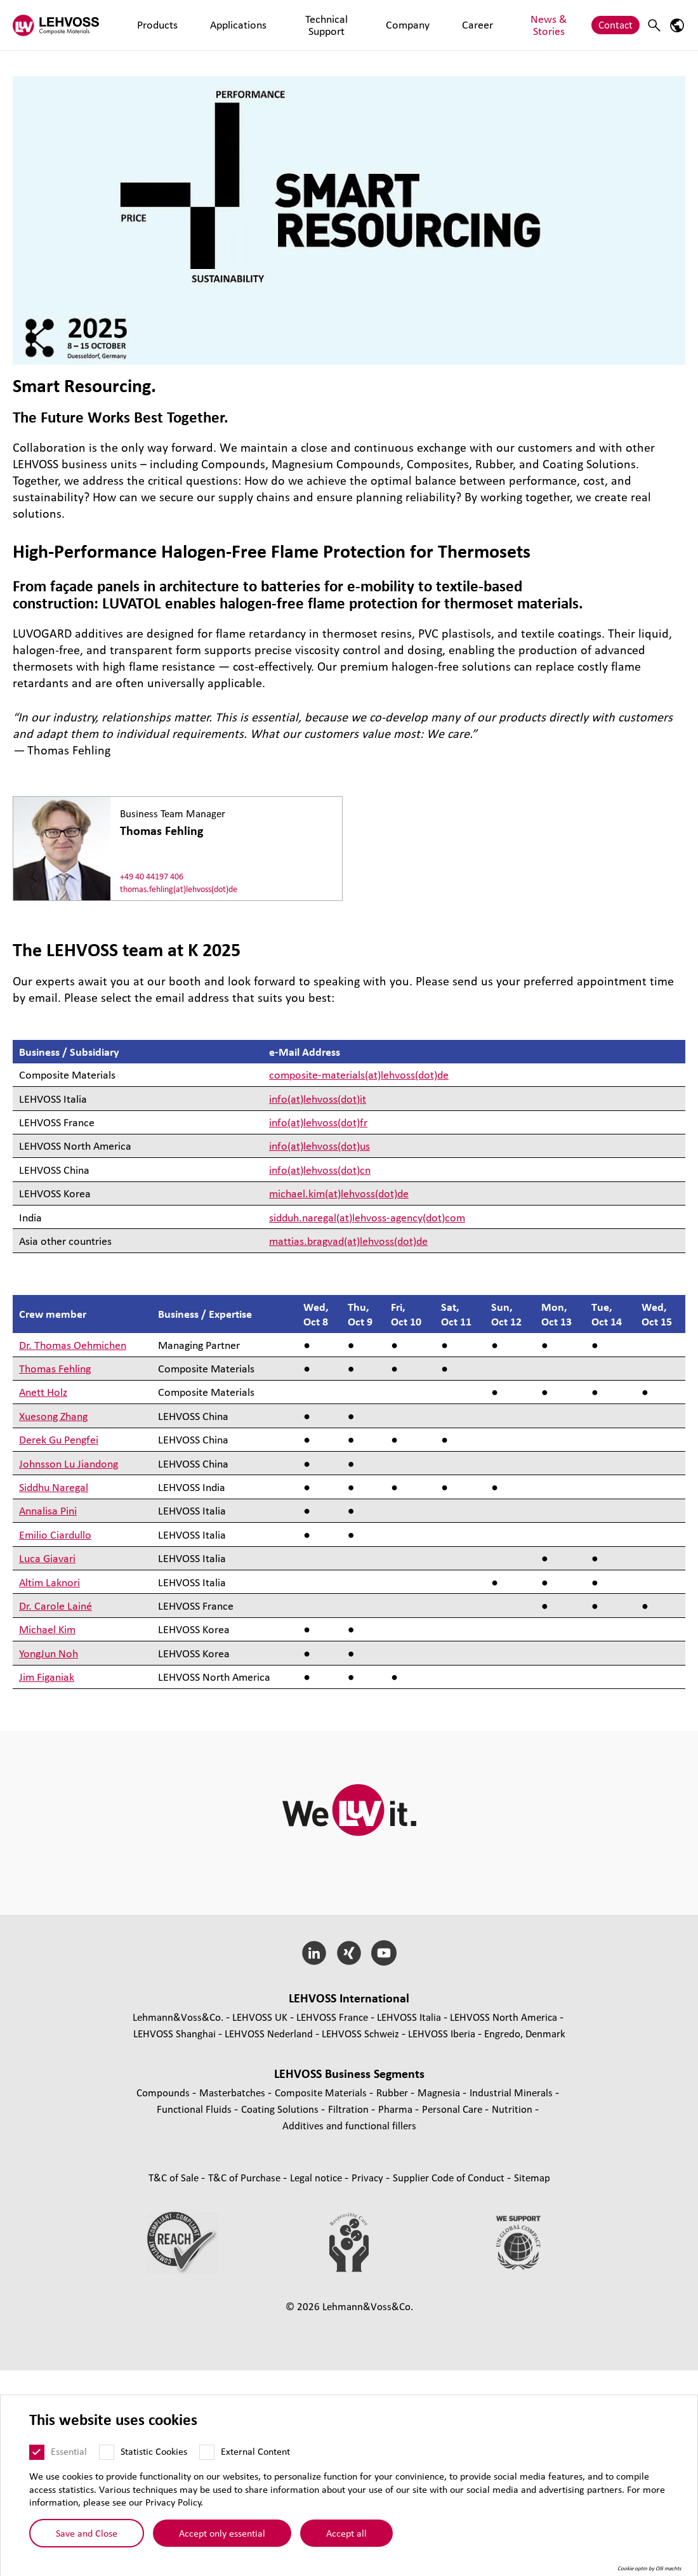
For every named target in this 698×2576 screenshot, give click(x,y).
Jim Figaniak (46, 1677)
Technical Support (297, 24)
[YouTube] (383, 1953)
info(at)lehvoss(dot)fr (318, 1122)
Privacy (369, 2177)
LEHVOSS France (332, 2017)
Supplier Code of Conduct (450, 2177)
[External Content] (215, 2452)
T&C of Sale (174, 2177)
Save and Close (95, 2533)
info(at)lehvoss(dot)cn (320, 1170)
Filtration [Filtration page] (349, 2109)
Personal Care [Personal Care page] (453, 2109)
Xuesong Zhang (53, 1416)
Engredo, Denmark (524, 2033)
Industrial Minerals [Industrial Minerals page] (512, 2092)
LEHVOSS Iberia (441, 2033)
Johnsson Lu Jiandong (68, 1463)
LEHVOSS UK (259, 2017)
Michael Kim (47, 1629)
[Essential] (45, 2452)
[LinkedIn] (314, 1953)
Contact (615, 24)
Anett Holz (43, 1392)
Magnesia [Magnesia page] (440, 2092)
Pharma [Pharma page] (396, 2109)
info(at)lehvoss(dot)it (317, 1099)
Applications (217, 24)
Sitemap (532, 2177)
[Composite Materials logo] (60, 25)
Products (156, 24)
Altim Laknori (49, 1582)
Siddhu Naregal (53, 1487)
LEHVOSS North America (503, 2017)
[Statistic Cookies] (114, 2452)
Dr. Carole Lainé (55, 1606)
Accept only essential (230, 2533)
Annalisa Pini (48, 1510)
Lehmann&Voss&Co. (178, 2017)
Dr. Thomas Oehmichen (72, 1345)
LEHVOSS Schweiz (360, 2033)
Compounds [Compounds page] (164, 2092)
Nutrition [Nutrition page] (513, 2109)
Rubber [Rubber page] (393, 2092)
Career (420, 24)
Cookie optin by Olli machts (658, 2569)
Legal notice (317, 2177)
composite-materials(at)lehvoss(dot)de (359, 1074)
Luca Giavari (47, 1558)
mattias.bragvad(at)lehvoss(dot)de (348, 1241)
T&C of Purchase (245, 2177)
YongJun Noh (48, 1653)
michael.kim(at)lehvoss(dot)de (339, 1193)
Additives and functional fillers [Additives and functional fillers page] (349, 2125)
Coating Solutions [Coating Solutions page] (281, 2109)
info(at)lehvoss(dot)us (319, 1146)
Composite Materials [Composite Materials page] (322, 2092)
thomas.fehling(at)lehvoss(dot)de (178, 889)
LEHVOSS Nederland (269, 2033)
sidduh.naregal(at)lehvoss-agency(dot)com (367, 1217)
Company (371, 24)
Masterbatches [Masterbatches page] (233, 2092)
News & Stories (482, 24)
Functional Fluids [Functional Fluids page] (195, 2109)
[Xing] (349, 1953)
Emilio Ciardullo (55, 1534)
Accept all (354, 2533)
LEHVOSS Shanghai (174, 2033)
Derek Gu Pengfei (58, 1439)
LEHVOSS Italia (409, 2017)
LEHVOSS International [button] (349, 1998)
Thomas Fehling (55, 1368)
